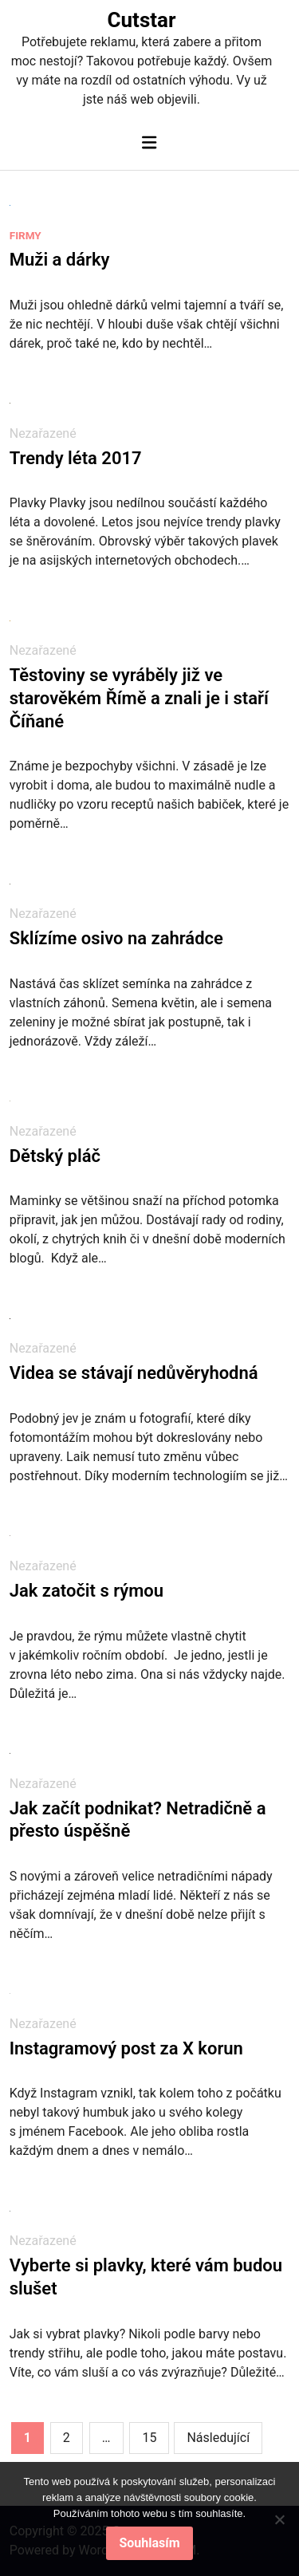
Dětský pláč (55, 1156)
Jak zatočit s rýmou (86, 1591)
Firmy (25, 235)
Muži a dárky (60, 260)
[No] (279, 2519)
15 (149, 2437)
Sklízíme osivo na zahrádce (116, 938)
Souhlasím (149, 2542)
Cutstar (142, 20)
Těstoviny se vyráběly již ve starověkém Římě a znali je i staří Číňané (139, 698)
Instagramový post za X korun (126, 2048)
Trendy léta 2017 (76, 458)
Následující (218, 2437)
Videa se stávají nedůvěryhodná (134, 1373)
